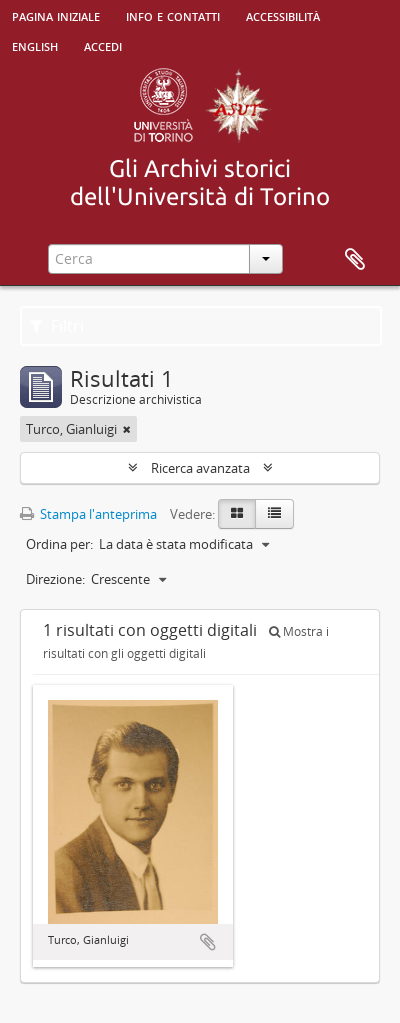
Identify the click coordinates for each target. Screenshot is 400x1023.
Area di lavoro (355, 260)
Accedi (103, 45)
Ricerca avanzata (200, 468)
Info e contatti (173, 15)
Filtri (57, 326)
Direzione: (55, 579)
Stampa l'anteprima (88, 514)
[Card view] (237, 514)
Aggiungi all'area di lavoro (208, 942)
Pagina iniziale (56, 15)
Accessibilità (283, 15)
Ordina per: (59, 544)
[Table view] (274, 514)
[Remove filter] (127, 429)
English (35, 45)
